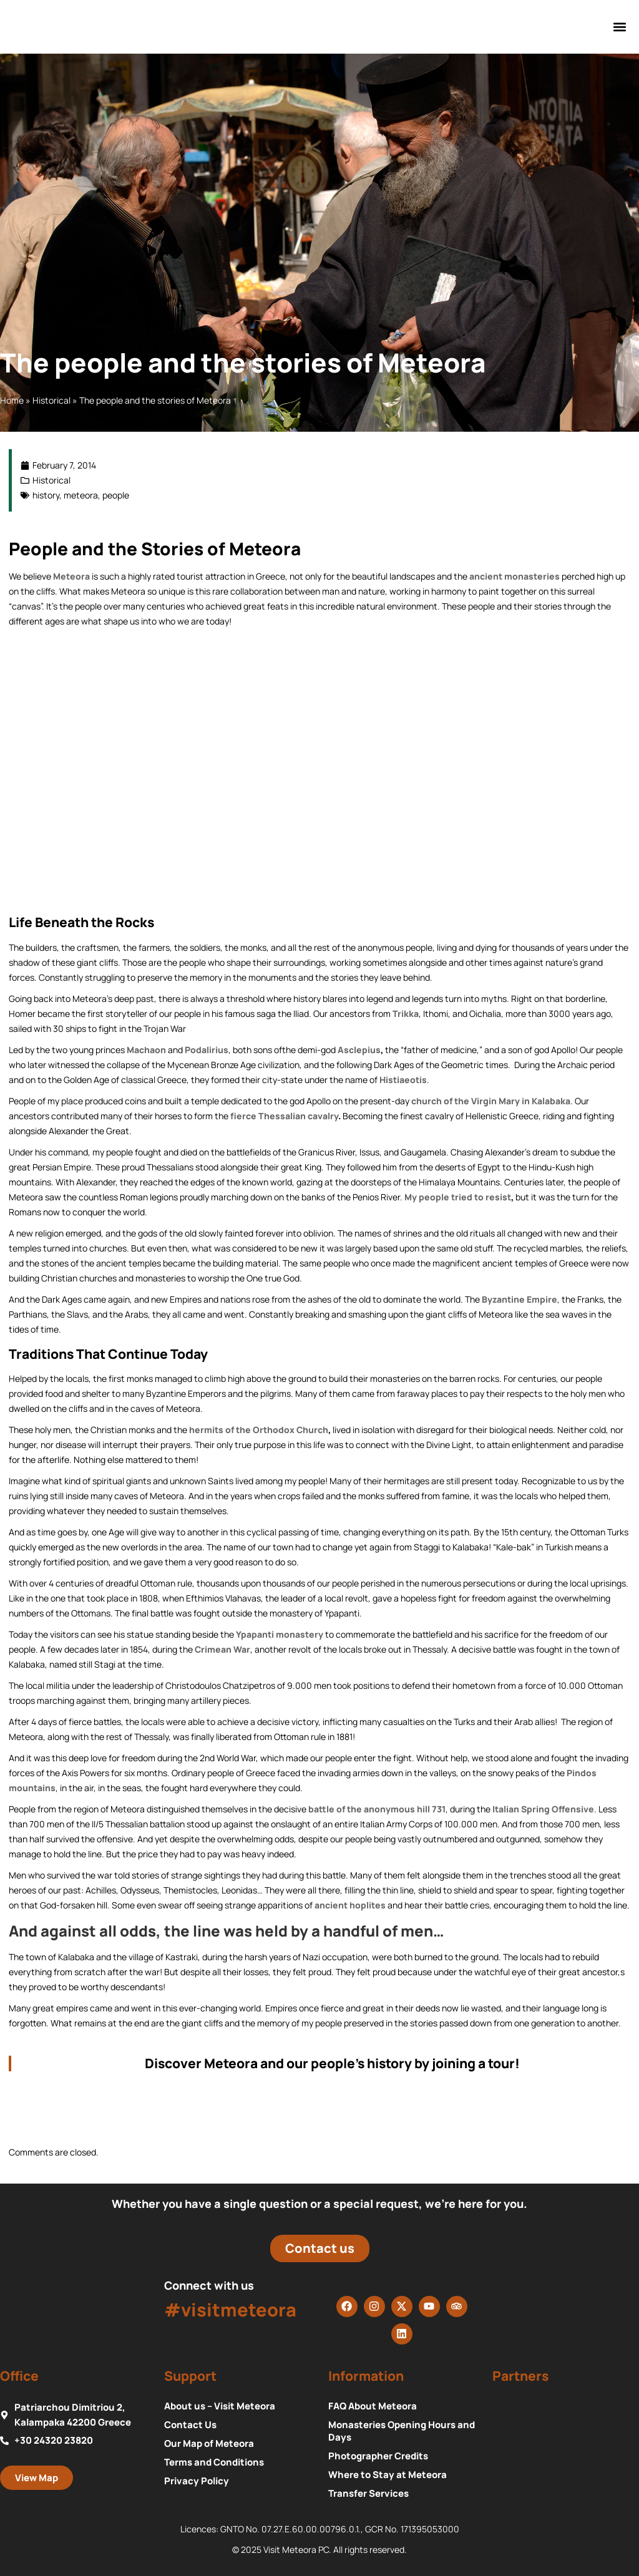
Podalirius (206, 1050)
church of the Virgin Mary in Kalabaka (490, 1101)
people (115, 495)
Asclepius (359, 1050)
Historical (51, 400)
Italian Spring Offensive (543, 1809)
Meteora (71, 576)
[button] (620, 26)
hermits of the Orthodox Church (258, 1430)
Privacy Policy (196, 2481)
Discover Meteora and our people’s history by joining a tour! (333, 2063)
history (45, 495)
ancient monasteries (514, 576)
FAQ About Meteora (372, 2406)
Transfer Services (368, 2493)
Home (12, 400)
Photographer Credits (378, 2456)
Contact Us (190, 2425)
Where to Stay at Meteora (387, 2475)
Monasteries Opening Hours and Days (401, 2431)
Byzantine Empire (519, 1299)
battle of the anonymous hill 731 (377, 1809)
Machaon (146, 1050)
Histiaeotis (403, 1080)
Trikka (406, 1013)
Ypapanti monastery (279, 1634)
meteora (81, 495)
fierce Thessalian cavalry (284, 1116)
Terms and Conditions (214, 2462)
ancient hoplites (350, 1905)
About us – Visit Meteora (219, 2406)
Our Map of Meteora (209, 2443)
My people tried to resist (457, 1197)
